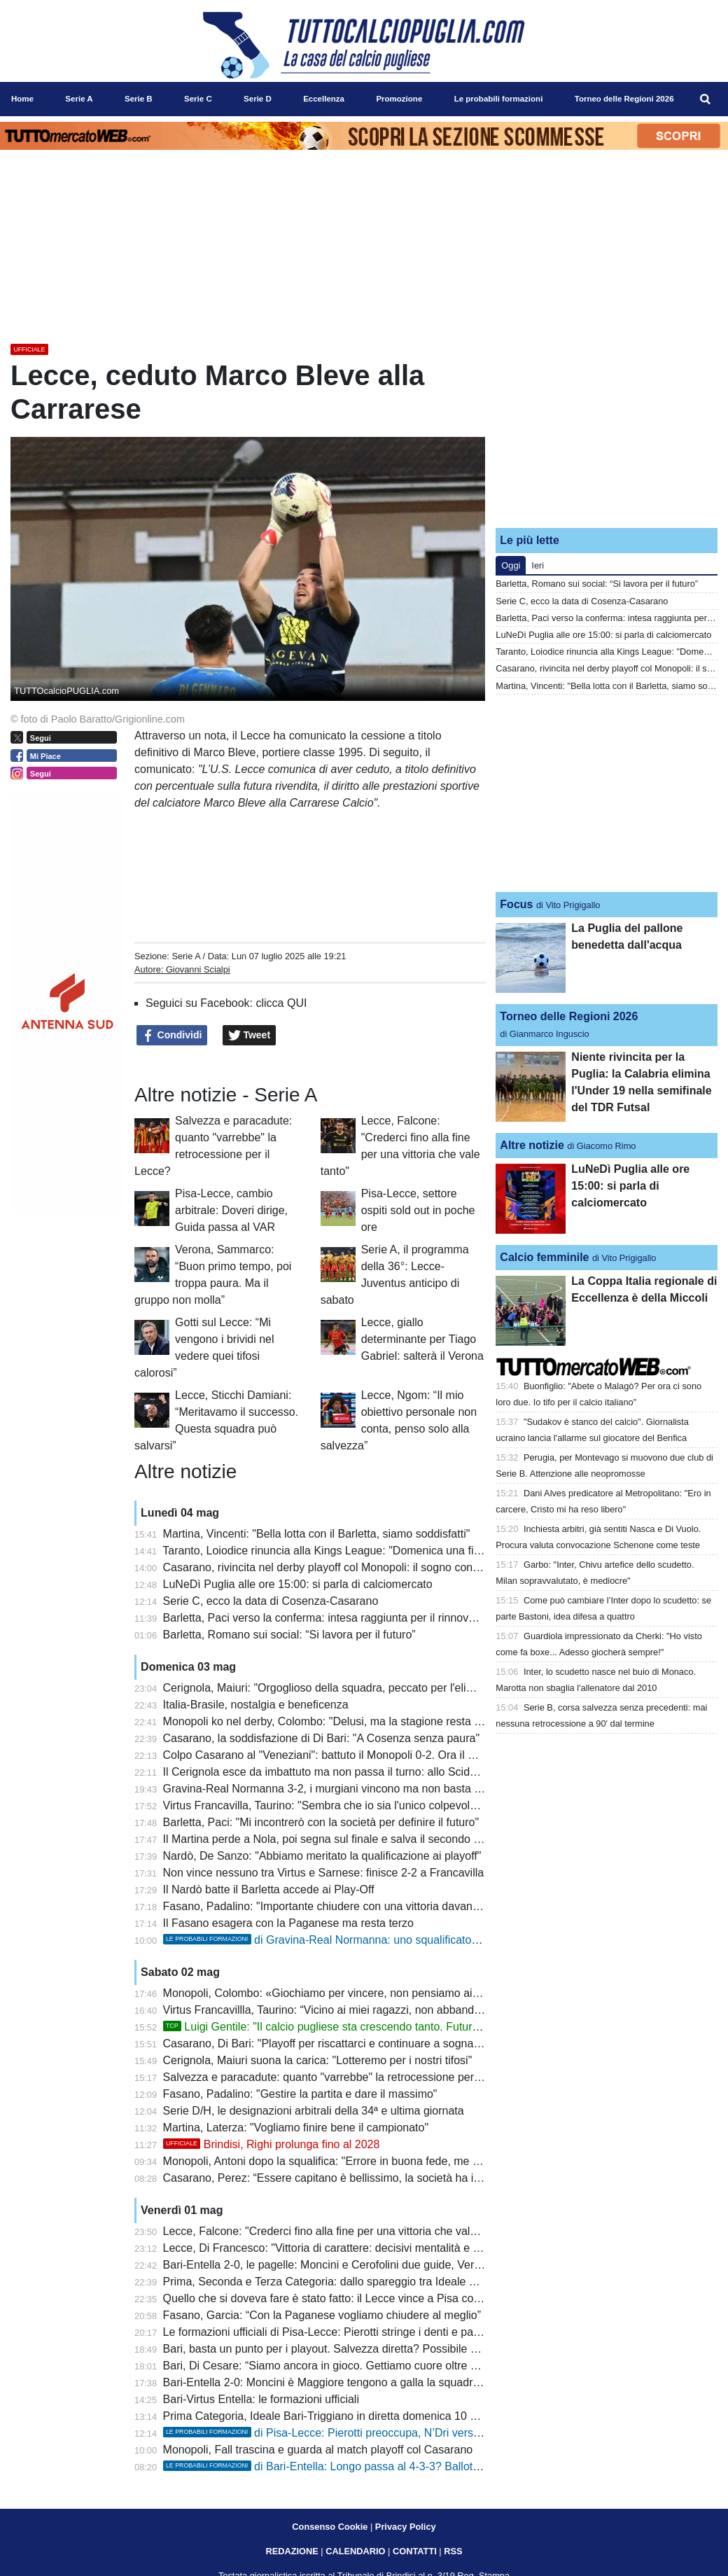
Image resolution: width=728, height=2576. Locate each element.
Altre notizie (532, 1145)
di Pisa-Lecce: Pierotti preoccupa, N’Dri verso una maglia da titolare (376, 2433)
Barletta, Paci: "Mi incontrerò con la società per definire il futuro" (321, 1822)
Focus (516, 904)
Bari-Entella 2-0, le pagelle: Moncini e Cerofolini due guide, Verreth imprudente (358, 2265)
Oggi (510, 565)
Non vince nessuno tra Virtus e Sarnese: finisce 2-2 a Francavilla (323, 1873)
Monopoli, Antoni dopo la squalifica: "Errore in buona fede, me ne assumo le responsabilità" (389, 2161)
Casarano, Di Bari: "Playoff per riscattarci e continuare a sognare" (325, 2043)
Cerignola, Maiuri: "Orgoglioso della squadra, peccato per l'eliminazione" (342, 1688)
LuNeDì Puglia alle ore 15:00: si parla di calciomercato (298, 1584)
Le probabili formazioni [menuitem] (498, 99)
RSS (453, 2551)
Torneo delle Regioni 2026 (569, 1016)
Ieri (537, 565)
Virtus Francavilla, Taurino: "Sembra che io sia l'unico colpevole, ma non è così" (360, 1805)
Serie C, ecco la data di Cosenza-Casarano (271, 1601)
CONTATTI (415, 2551)
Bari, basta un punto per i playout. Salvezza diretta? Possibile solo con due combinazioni (383, 2349)
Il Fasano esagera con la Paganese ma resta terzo (288, 1923)
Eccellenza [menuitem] (323, 99)
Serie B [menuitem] (139, 99)
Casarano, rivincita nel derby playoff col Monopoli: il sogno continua (330, 1567)
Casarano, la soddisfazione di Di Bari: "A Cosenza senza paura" (321, 1738)
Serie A (186, 956)
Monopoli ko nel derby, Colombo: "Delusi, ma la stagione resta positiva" (340, 1721)
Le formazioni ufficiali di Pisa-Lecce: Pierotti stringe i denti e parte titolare (343, 2332)
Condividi (172, 1035)
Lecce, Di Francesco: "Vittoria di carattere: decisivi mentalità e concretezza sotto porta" (378, 2248)
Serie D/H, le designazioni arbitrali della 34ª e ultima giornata (313, 2111)
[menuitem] (705, 99)
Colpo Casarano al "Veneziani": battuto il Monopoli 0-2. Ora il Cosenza (337, 1755)
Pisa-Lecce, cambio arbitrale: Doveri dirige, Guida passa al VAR (231, 1210)
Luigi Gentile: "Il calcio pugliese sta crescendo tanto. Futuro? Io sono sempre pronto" (383, 2027)
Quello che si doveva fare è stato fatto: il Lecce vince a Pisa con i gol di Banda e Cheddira (386, 2298)
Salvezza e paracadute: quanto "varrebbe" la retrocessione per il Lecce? (342, 2077)
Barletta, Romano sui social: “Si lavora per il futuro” (289, 1635)
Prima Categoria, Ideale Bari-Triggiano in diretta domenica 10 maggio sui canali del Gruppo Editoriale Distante (436, 2416)
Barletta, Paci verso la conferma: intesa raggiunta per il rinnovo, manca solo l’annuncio (377, 1618)
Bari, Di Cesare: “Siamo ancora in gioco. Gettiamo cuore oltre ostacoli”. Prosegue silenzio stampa (405, 2366)
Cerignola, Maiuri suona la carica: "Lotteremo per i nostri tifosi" (317, 2060)
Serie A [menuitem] (78, 99)
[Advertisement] (607, 429)
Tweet (249, 1035)
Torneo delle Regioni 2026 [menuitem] (624, 99)
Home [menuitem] (22, 99)
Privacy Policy (405, 2526)
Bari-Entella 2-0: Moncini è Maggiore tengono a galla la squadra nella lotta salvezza (370, 2382)
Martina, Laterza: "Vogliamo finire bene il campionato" (296, 2127)
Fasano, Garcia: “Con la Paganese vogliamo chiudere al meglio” (322, 2315)
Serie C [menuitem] (198, 99)
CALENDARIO (355, 2551)
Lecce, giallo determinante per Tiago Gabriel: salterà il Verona (422, 1339)
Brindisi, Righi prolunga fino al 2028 (271, 2144)
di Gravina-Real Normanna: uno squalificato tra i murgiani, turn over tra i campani (410, 1940)
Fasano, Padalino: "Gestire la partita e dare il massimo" (300, 2094)
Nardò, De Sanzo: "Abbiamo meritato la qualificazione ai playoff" (322, 1856)
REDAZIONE (291, 2551)
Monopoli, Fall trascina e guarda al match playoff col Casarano (318, 2450)
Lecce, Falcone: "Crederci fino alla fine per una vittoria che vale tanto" (335, 2231)
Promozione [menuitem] (399, 99)
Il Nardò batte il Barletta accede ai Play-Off (268, 1889)
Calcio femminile (544, 1257)
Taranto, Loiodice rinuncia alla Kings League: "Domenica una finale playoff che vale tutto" (383, 1551)
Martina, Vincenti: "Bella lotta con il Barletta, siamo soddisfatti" (316, 1534)
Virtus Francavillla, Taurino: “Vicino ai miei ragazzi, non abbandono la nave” (349, 2010)
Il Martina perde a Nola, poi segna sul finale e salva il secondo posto (332, 1839)
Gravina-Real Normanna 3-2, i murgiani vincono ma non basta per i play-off (349, 1789)
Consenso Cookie (330, 2526)
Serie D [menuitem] (258, 99)
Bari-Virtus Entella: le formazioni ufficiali (261, 2399)
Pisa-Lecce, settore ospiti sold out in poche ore (418, 1210)
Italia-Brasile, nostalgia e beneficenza (256, 1705)
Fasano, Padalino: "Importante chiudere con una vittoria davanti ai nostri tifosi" (357, 1906)
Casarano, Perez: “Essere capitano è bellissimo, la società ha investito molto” (355, 2178)
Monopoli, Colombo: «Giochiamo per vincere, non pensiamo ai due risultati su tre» (366, 1993)
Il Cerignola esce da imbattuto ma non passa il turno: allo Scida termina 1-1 (349, 1772)
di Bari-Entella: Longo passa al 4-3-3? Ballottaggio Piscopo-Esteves (376, 2466)
